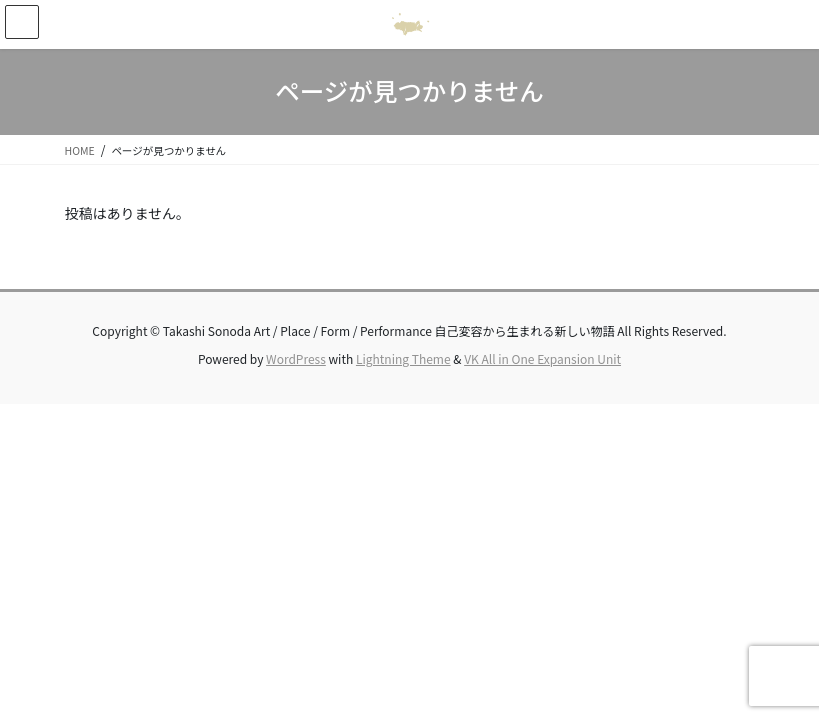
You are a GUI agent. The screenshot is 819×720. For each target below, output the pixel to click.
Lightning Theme (403, 358)
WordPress (296, 358)
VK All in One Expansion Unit (542, 358)
